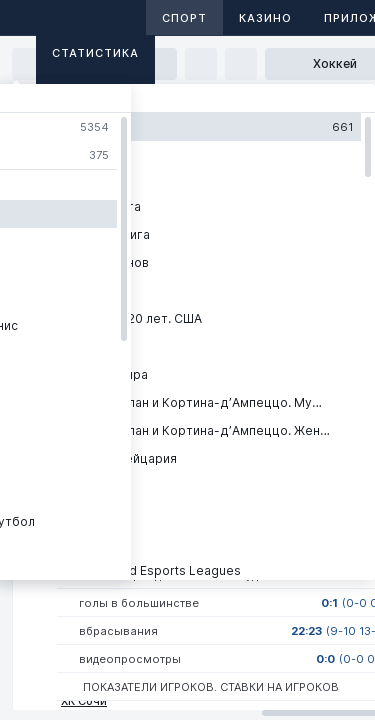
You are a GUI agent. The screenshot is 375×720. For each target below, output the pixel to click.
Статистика (95, 53)
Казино (265, 18)
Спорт (184, 18)
